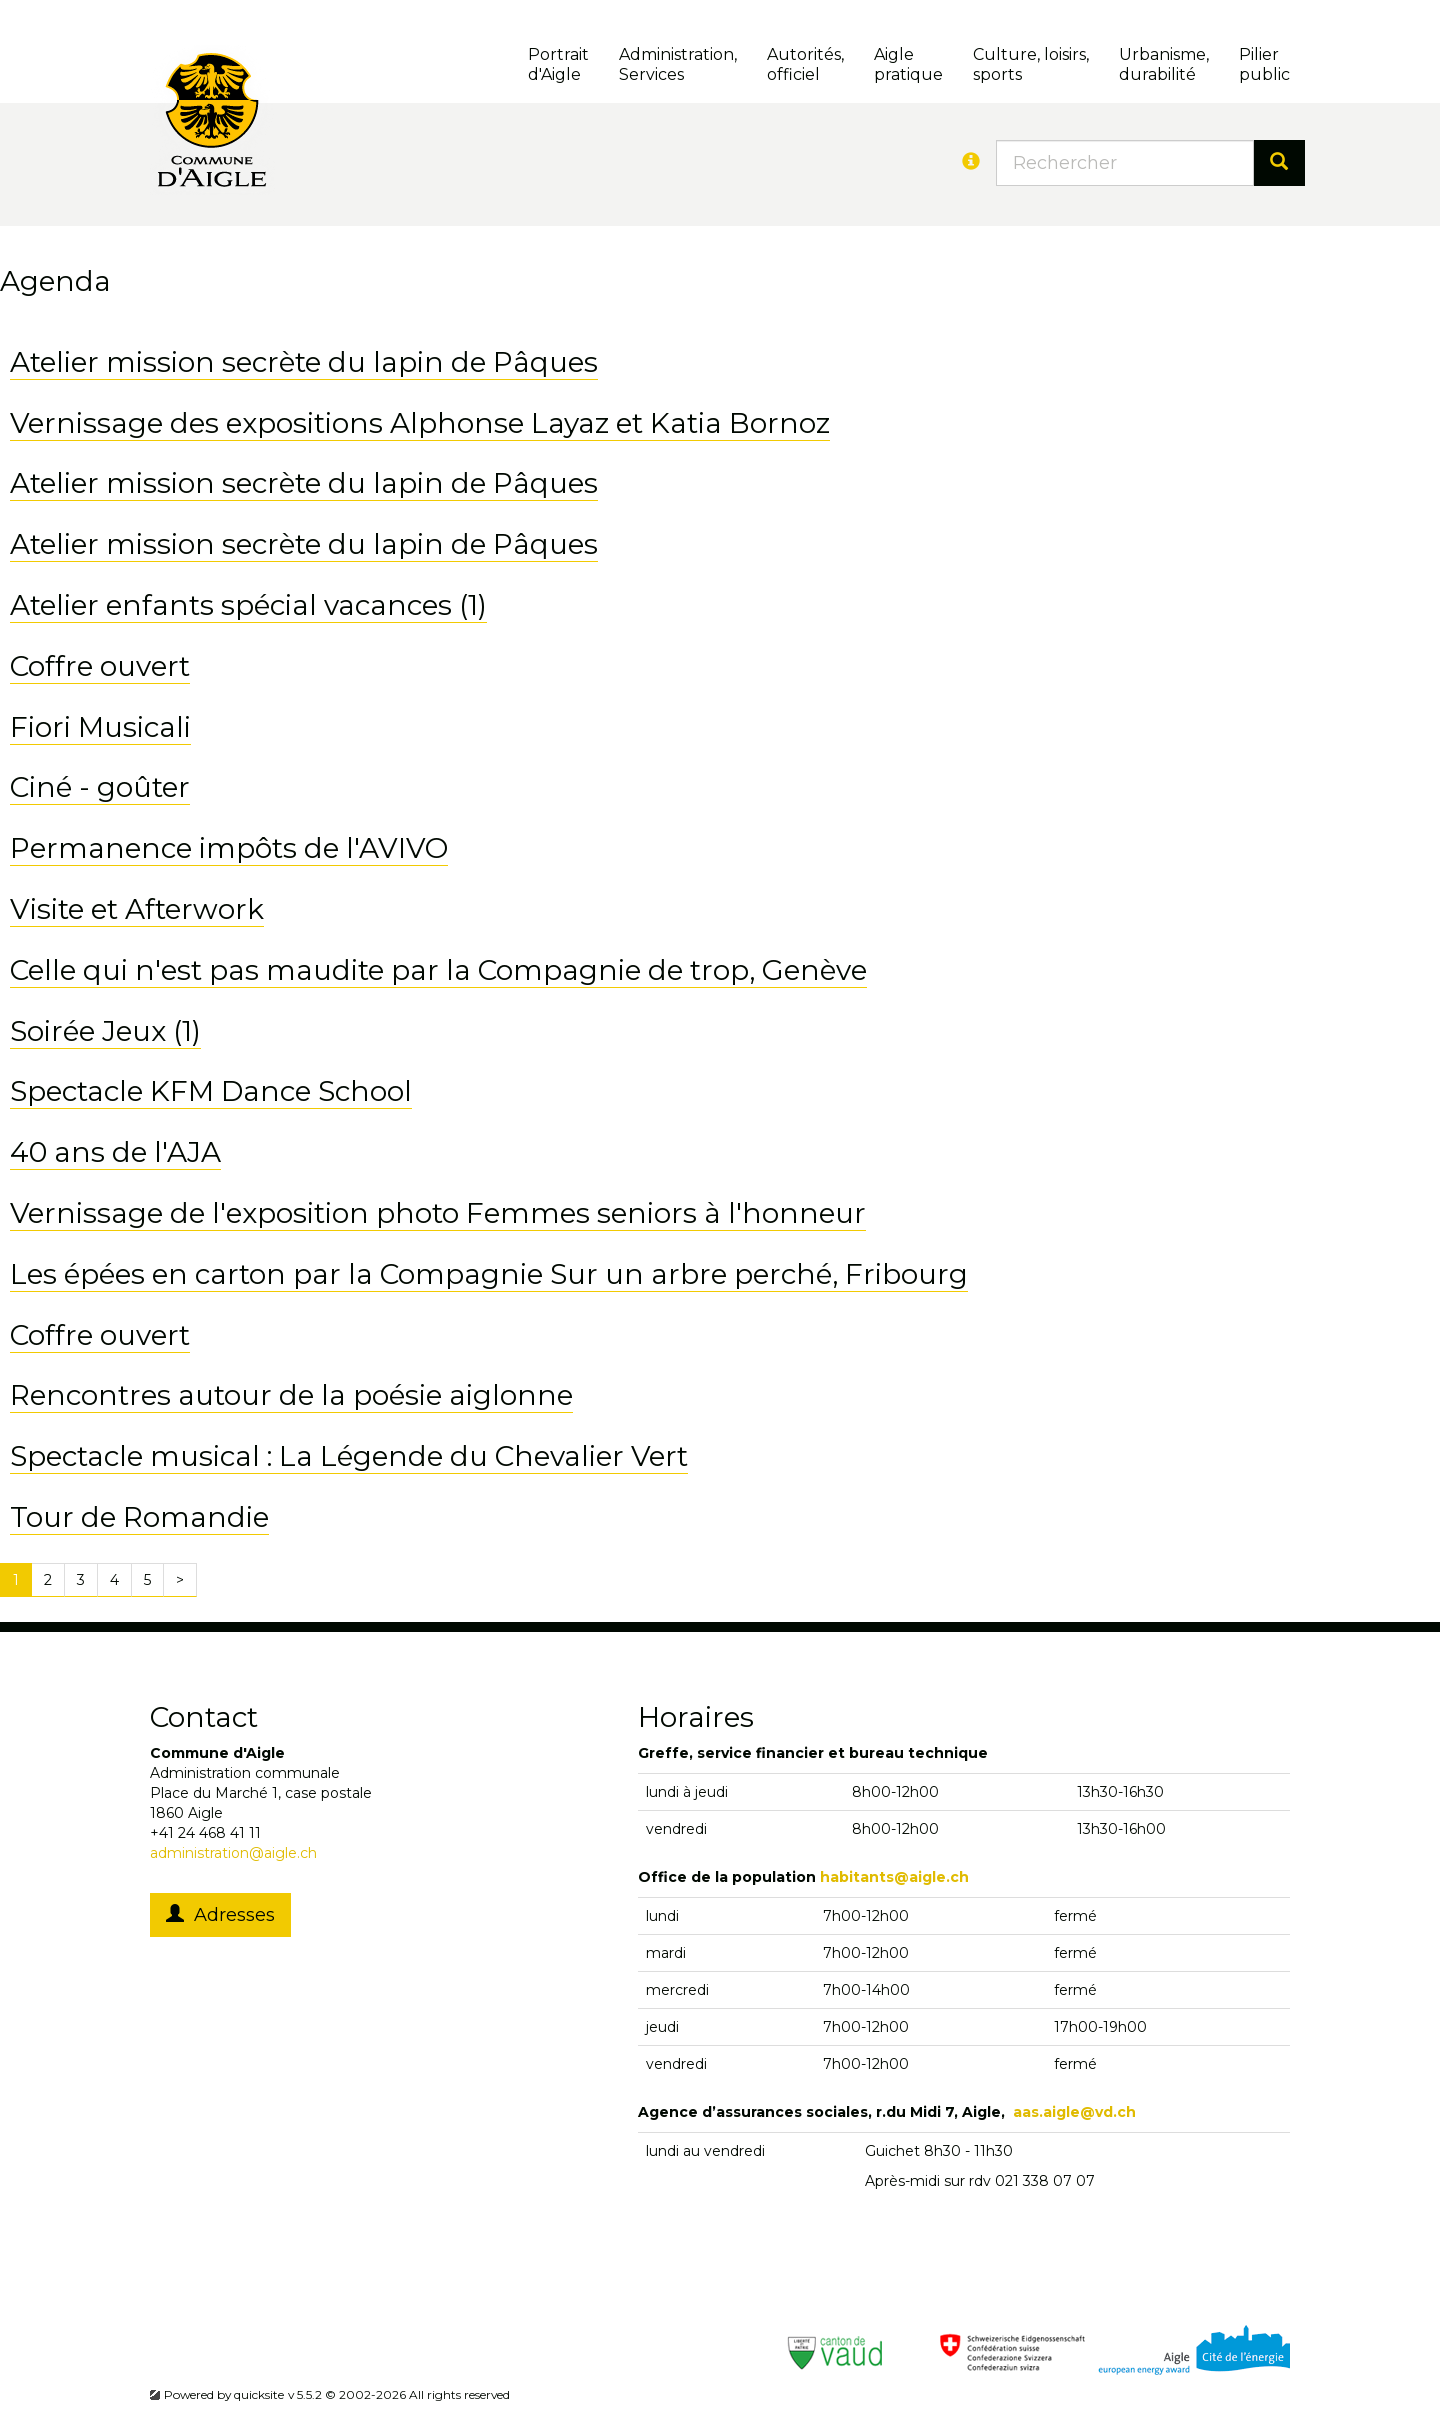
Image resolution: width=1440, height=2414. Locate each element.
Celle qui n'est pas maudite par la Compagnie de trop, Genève (438, 970)
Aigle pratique (908, 64)
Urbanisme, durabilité (1164, 64)
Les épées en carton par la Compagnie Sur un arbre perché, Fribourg (489, 1274)
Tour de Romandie (139, 1517)
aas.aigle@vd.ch (1074, 2112)
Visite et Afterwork (137, 909)
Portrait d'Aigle (558, 64)
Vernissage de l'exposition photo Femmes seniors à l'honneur (438, 1213)
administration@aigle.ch (233, 1853)
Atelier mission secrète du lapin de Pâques (304, 362)
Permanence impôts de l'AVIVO (229, 848)
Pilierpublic (1264, 64)
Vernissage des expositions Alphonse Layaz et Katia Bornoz (420, 423)
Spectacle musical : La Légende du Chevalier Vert (349, 1456)
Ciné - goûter (100, 787)
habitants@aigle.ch (894, 1877)
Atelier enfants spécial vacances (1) (248, 605)
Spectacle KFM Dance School (211, 1091)
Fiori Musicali (100, 727)
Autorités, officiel (805, 64)
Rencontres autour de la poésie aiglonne (291, 1395)
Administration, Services (678, 64)
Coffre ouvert (100, 666)
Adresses (220, 1915)
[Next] (180, 1580)
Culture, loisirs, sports (1031, 64)
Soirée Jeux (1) (105, 1031)
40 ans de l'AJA (115, 1152)
